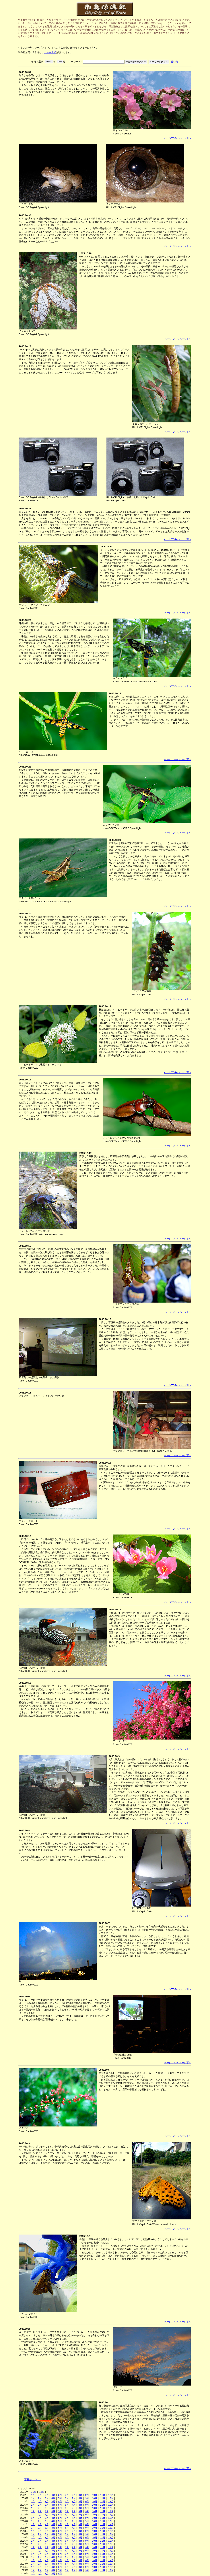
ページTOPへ (171, 138)
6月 (67, 2495)
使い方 (174, 61)
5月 (60, 2495)
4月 (53, 2495)
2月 (40, 2495)
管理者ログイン (32, 2479)
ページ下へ (185, 138)
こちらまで (50, 52)
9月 (87, 2495)
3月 (46, 2495)
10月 (94, 2495)
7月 (73, 2495)
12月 (41, 2491)
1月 (33, 2495)
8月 (80, 2495)
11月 (33, 2491)
